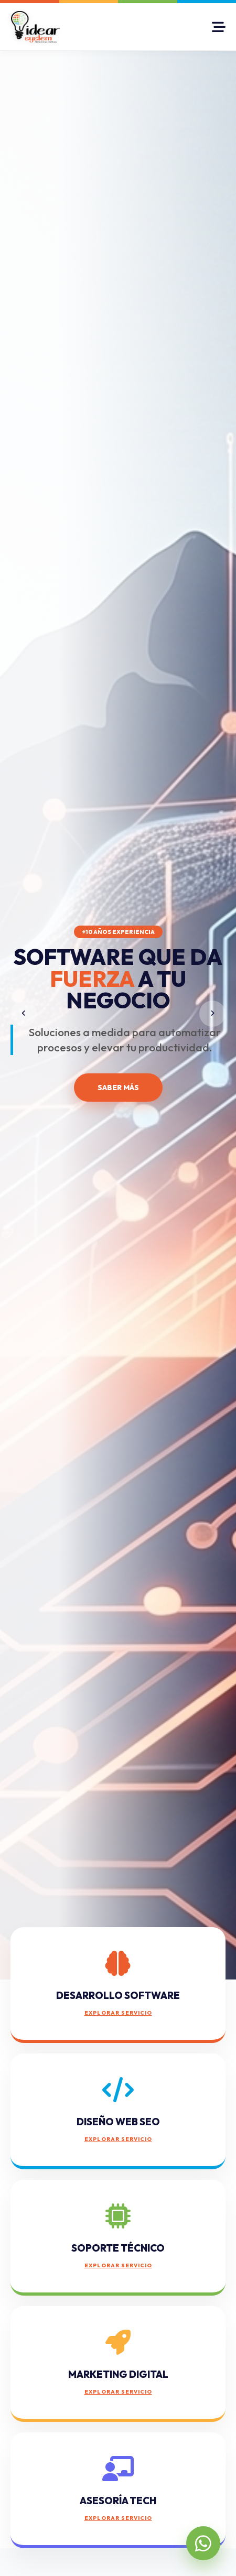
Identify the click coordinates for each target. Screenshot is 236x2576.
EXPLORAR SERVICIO (118, 2012)
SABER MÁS (118, 1087)
